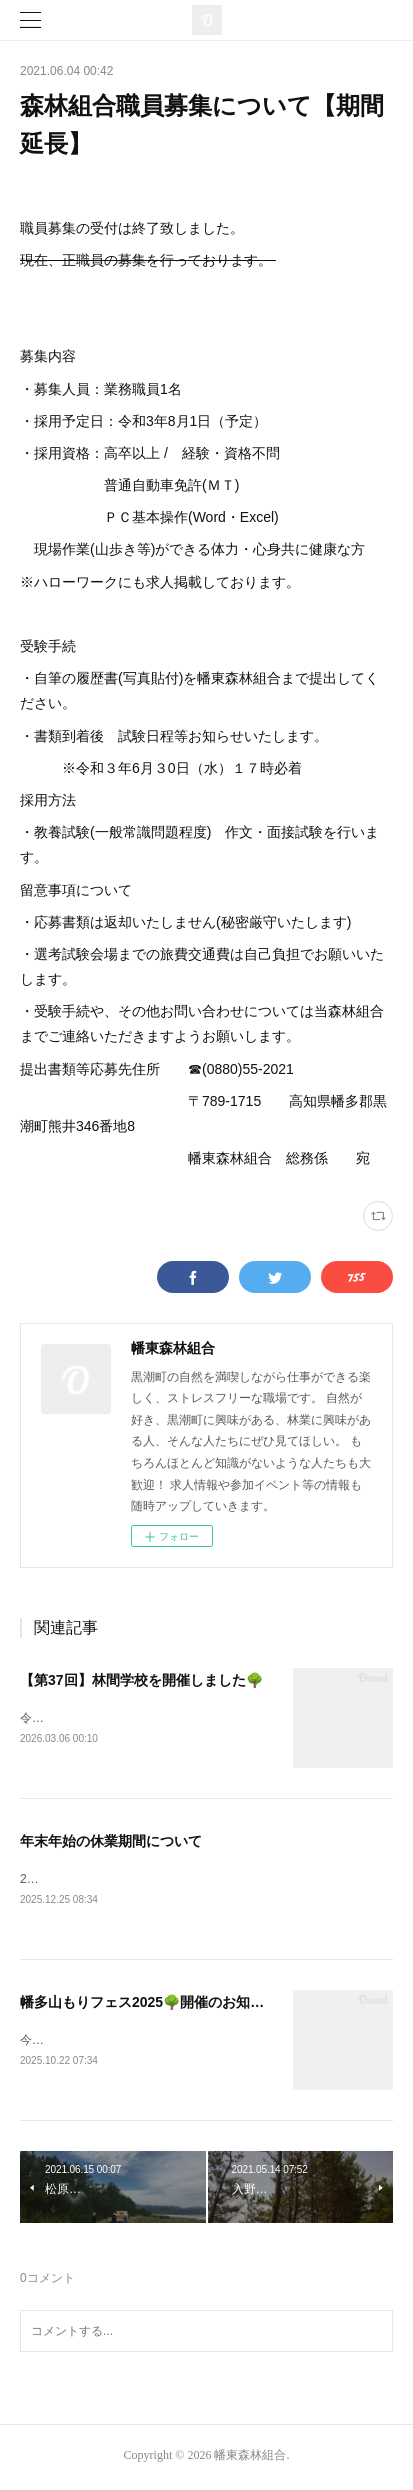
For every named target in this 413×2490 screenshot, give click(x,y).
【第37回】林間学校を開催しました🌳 (141, 1680)
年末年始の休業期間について (111, 1842)
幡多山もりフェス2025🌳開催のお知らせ (149, 2005)
